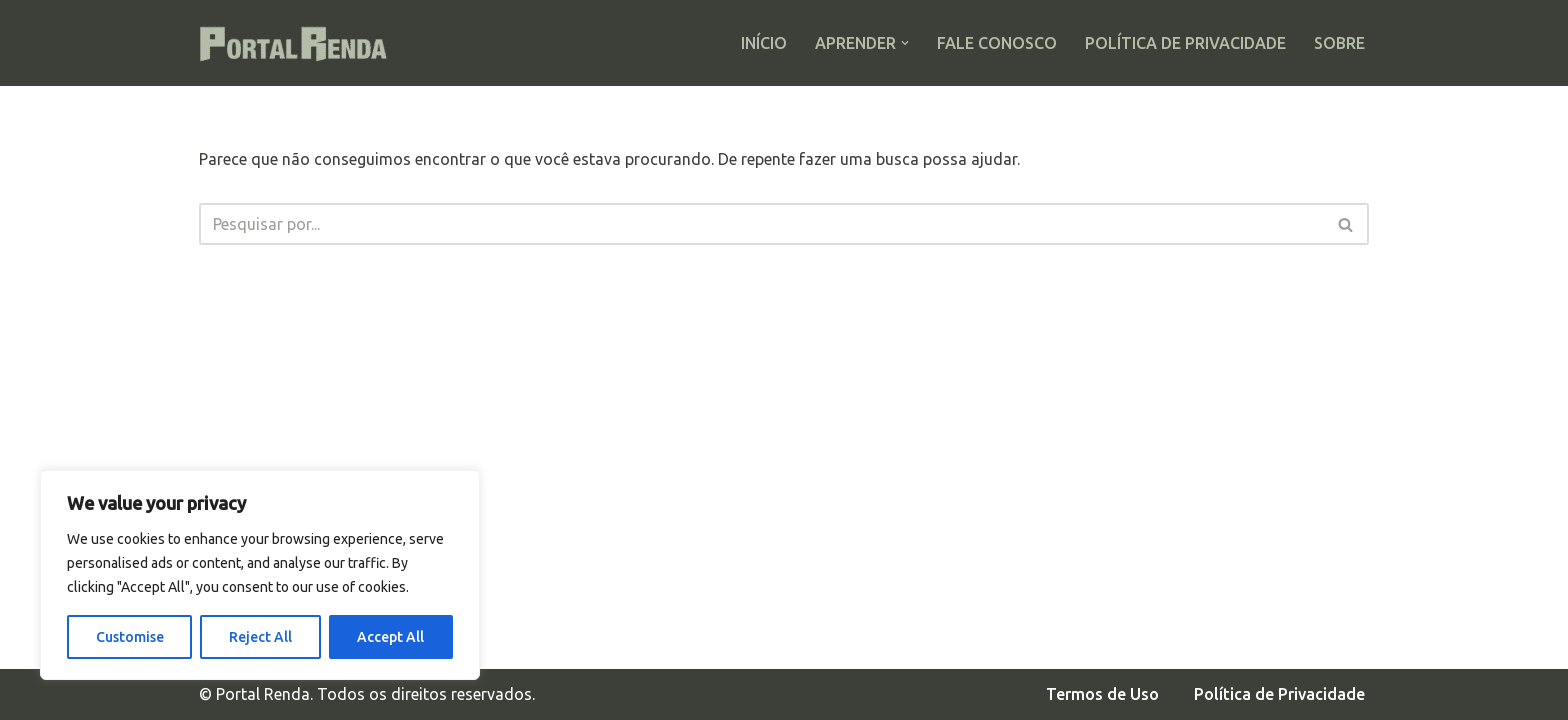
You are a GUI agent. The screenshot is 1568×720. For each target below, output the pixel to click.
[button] (905, 43)
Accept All (390, 637)
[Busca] (761, 224)
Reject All (260, 637)
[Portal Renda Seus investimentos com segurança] (299, 43)
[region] (260, 575)
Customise (130, 637)
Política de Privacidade (1185, 43)
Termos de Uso (1102, 694)
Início (764, 43)
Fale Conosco (997, 43)
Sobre (1339, 43)
